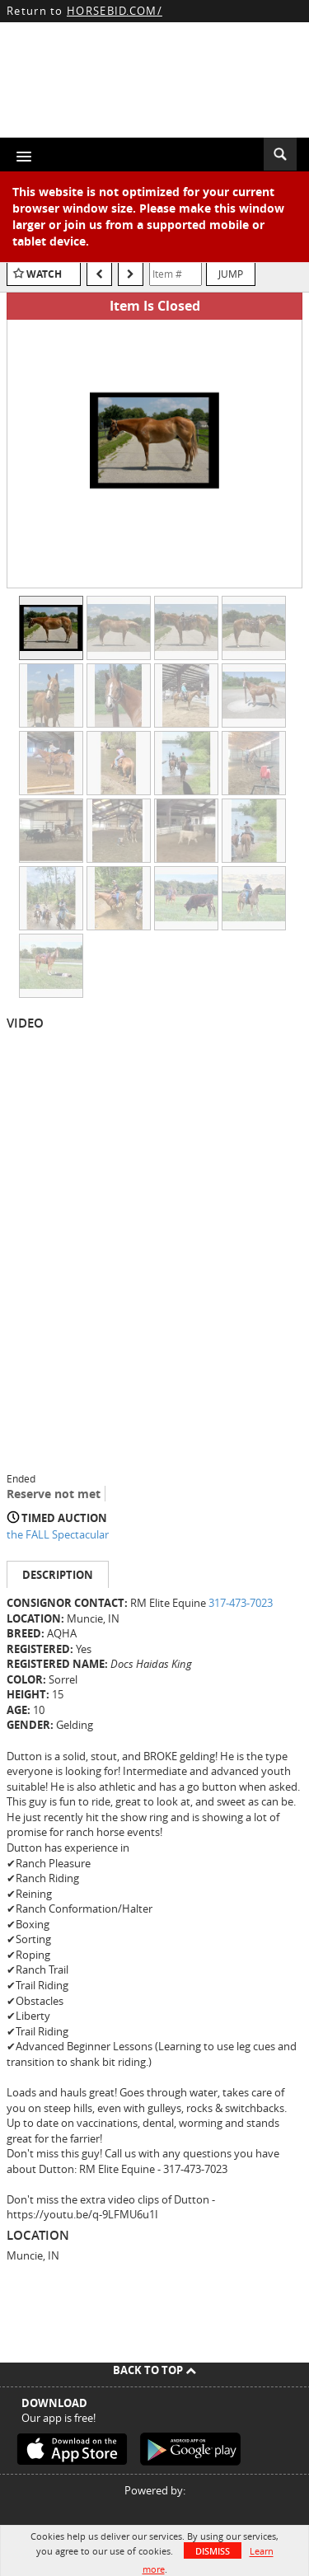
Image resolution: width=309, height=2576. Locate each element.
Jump (230, 273)
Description (57, 1574)
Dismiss (212, 2551)
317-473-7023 (240, 1602)
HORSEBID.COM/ (114, 10)
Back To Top (154, 2370)
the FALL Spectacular (58, 1534)
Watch (44, 274)
